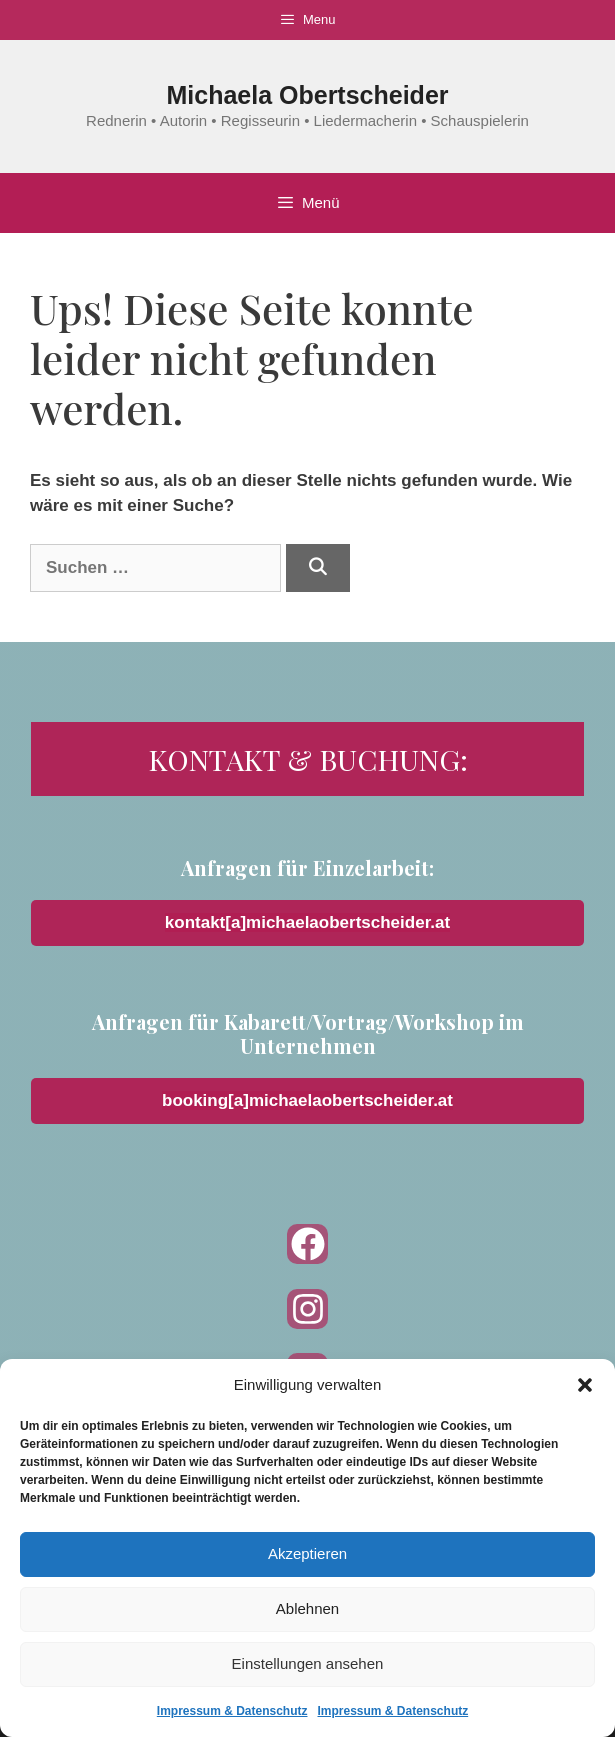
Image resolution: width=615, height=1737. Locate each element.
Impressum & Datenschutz (232, 1711)
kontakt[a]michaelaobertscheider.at (307, 922)
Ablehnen (307, 1608)
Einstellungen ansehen (308, 1663)
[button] (585, 1385)
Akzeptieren (307, 1553)
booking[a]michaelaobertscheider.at (307, 1100)
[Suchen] (318, 568)
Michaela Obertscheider (307, 95)
